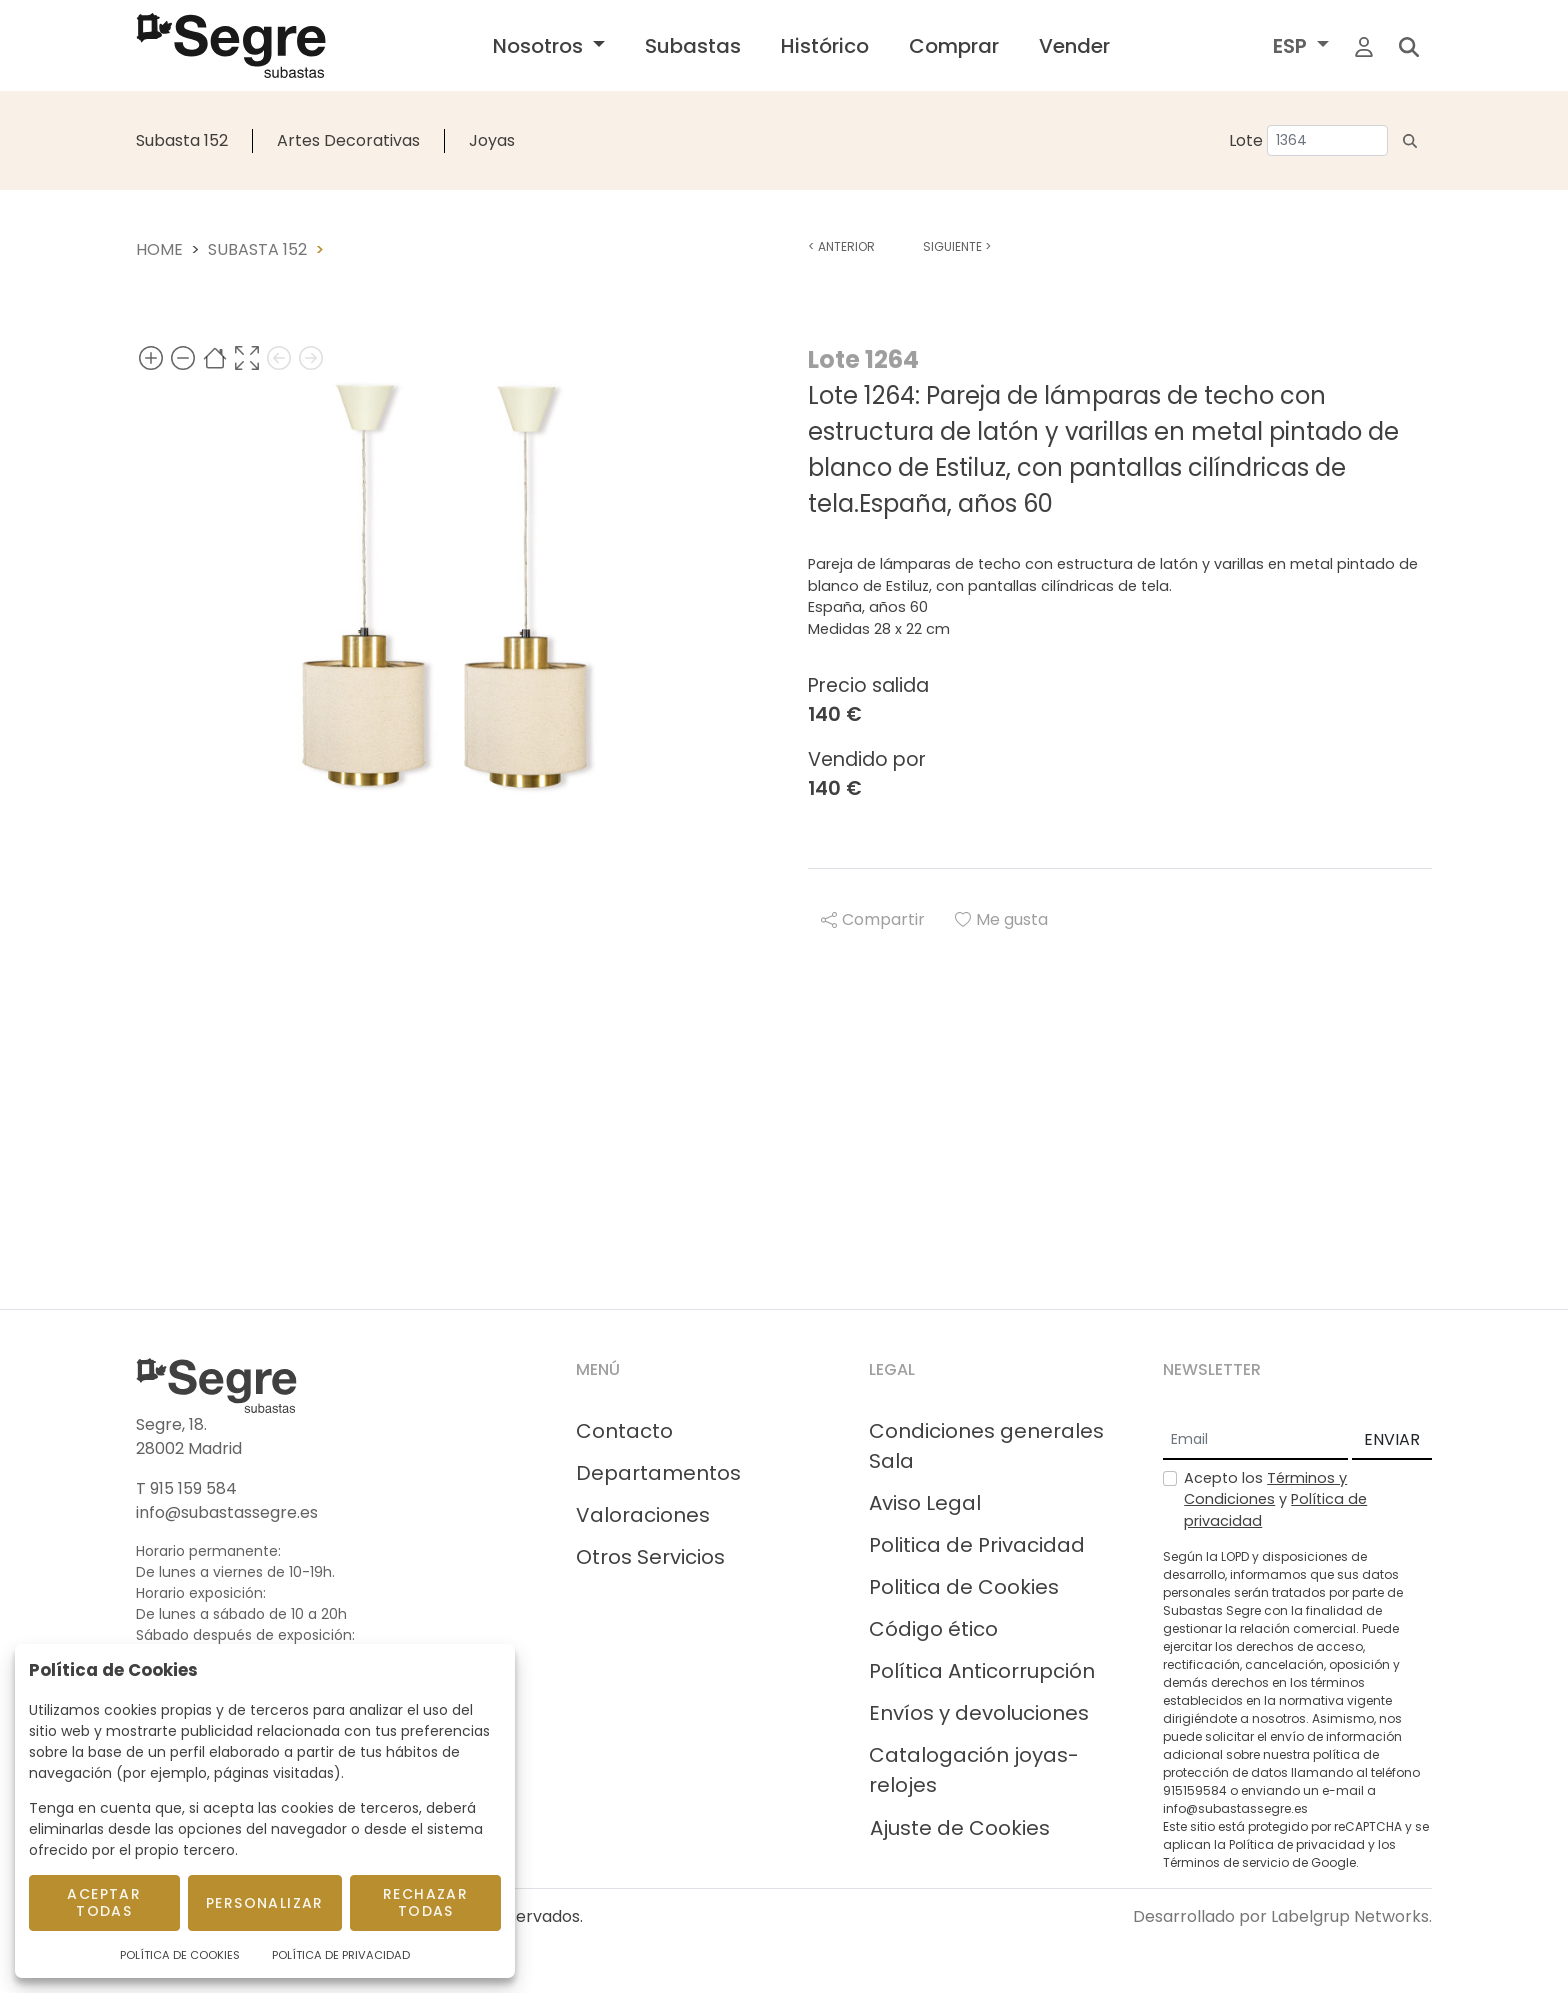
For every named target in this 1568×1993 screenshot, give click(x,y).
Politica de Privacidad (977, 1545)
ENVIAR (1392, 1439)
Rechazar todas (425, 1902)
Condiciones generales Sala (986, 1446)
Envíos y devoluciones (979, 1713)
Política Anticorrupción (982, 1671)
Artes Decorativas (348, 140)
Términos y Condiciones (1265, 1489)
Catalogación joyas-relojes (974, 1770)
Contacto (624, 1431)
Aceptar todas (104, 1902)
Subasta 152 (182, 140)
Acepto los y (1275, 1499)
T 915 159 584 (186, 1488)
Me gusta (1001, 919)
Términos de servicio (1226, 1862)
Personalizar (265, 1903)
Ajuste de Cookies (960, 1828)
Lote (1246, 140)
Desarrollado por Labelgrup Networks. (1282, 1916)
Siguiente (957, 246)
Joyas (492, 140)
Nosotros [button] (540, 46)
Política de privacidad (1297, 1844)
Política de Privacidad (341, 1955)
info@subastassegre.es (227, 1512)
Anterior (841, 246)
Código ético (933, 1629)
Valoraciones (643, 1515)
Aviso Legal (925, 1503)
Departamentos (658, 1473)
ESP (1292, 46)
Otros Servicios (650, 1557)
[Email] (1255, 1441)
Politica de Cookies (964, 1587)
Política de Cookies (180, 1955)
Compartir (873, 919)
